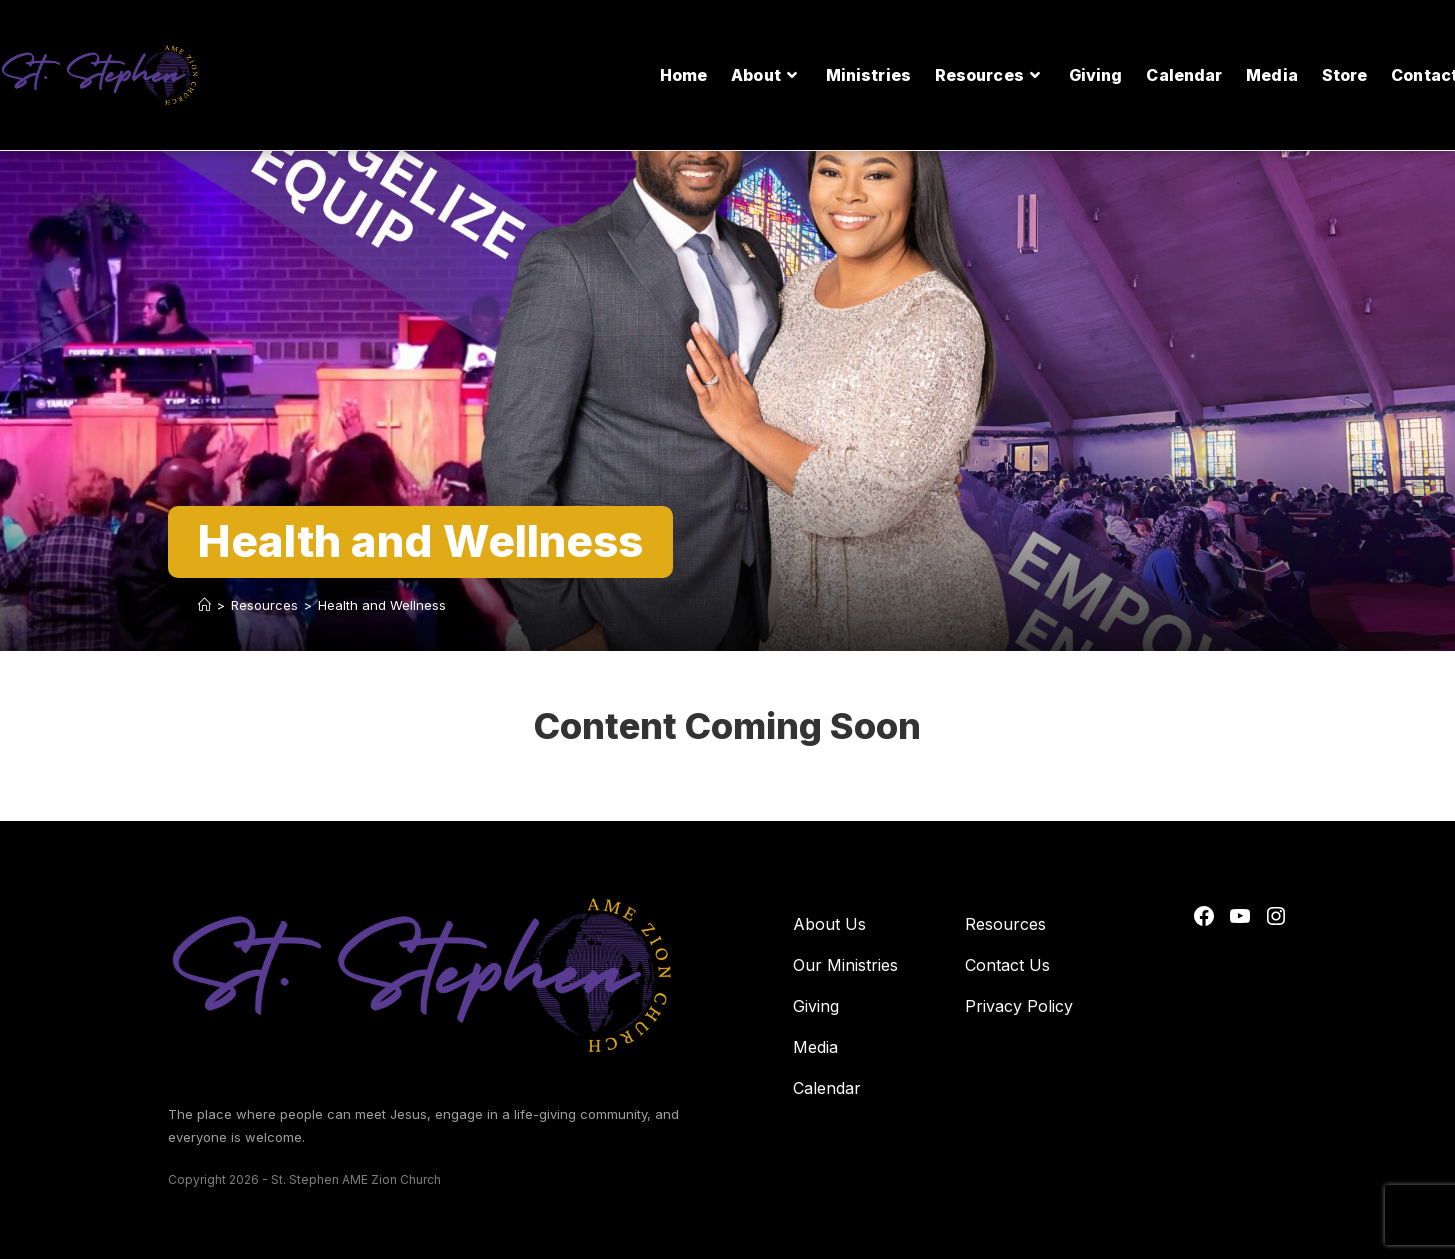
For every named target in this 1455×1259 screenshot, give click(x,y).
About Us (829, 924)
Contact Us (1007, 965)
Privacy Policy (1019, 1006)
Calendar (827, 1088)
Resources (1005, 924)
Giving (816, 1006)
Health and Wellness (382, 605)
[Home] (204, 605)
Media (815, 1047)
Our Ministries (845, 965)
